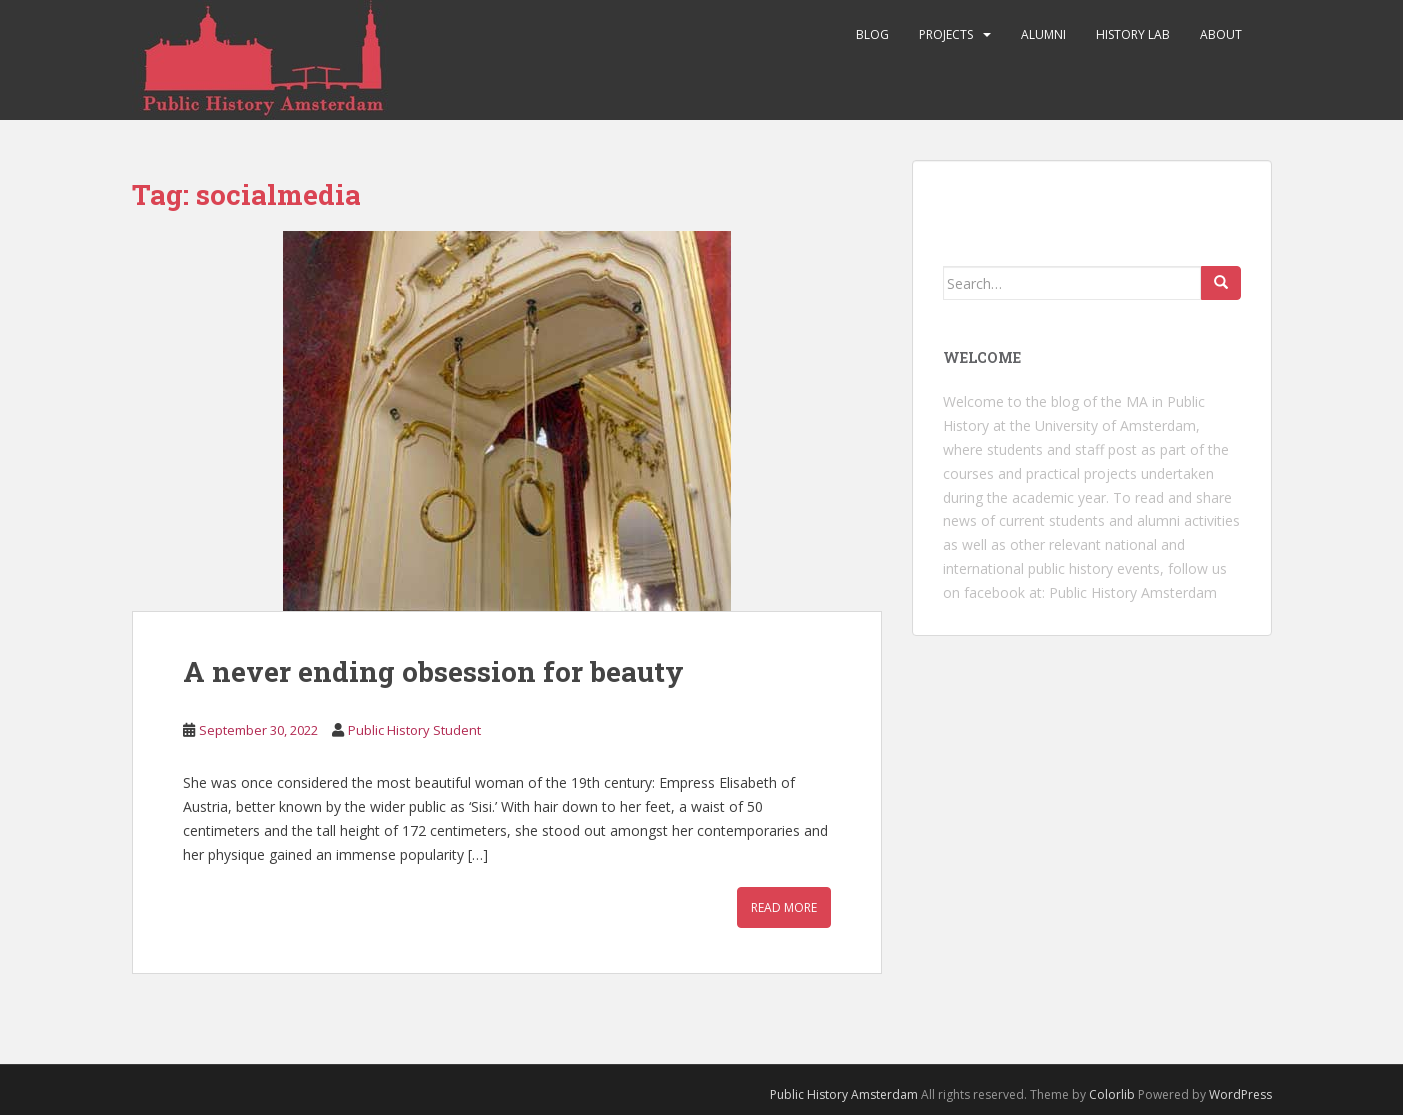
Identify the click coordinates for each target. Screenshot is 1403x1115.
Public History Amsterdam (1133, 592)
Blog (872, 34)
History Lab (1133, 34)
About (1221, 34)
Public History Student (414, 730)
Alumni (1043, 34)
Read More (784, 907)
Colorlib (1112, 1094)
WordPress (1240, 1094)
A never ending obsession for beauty (433, 671)
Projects (946, 34)
